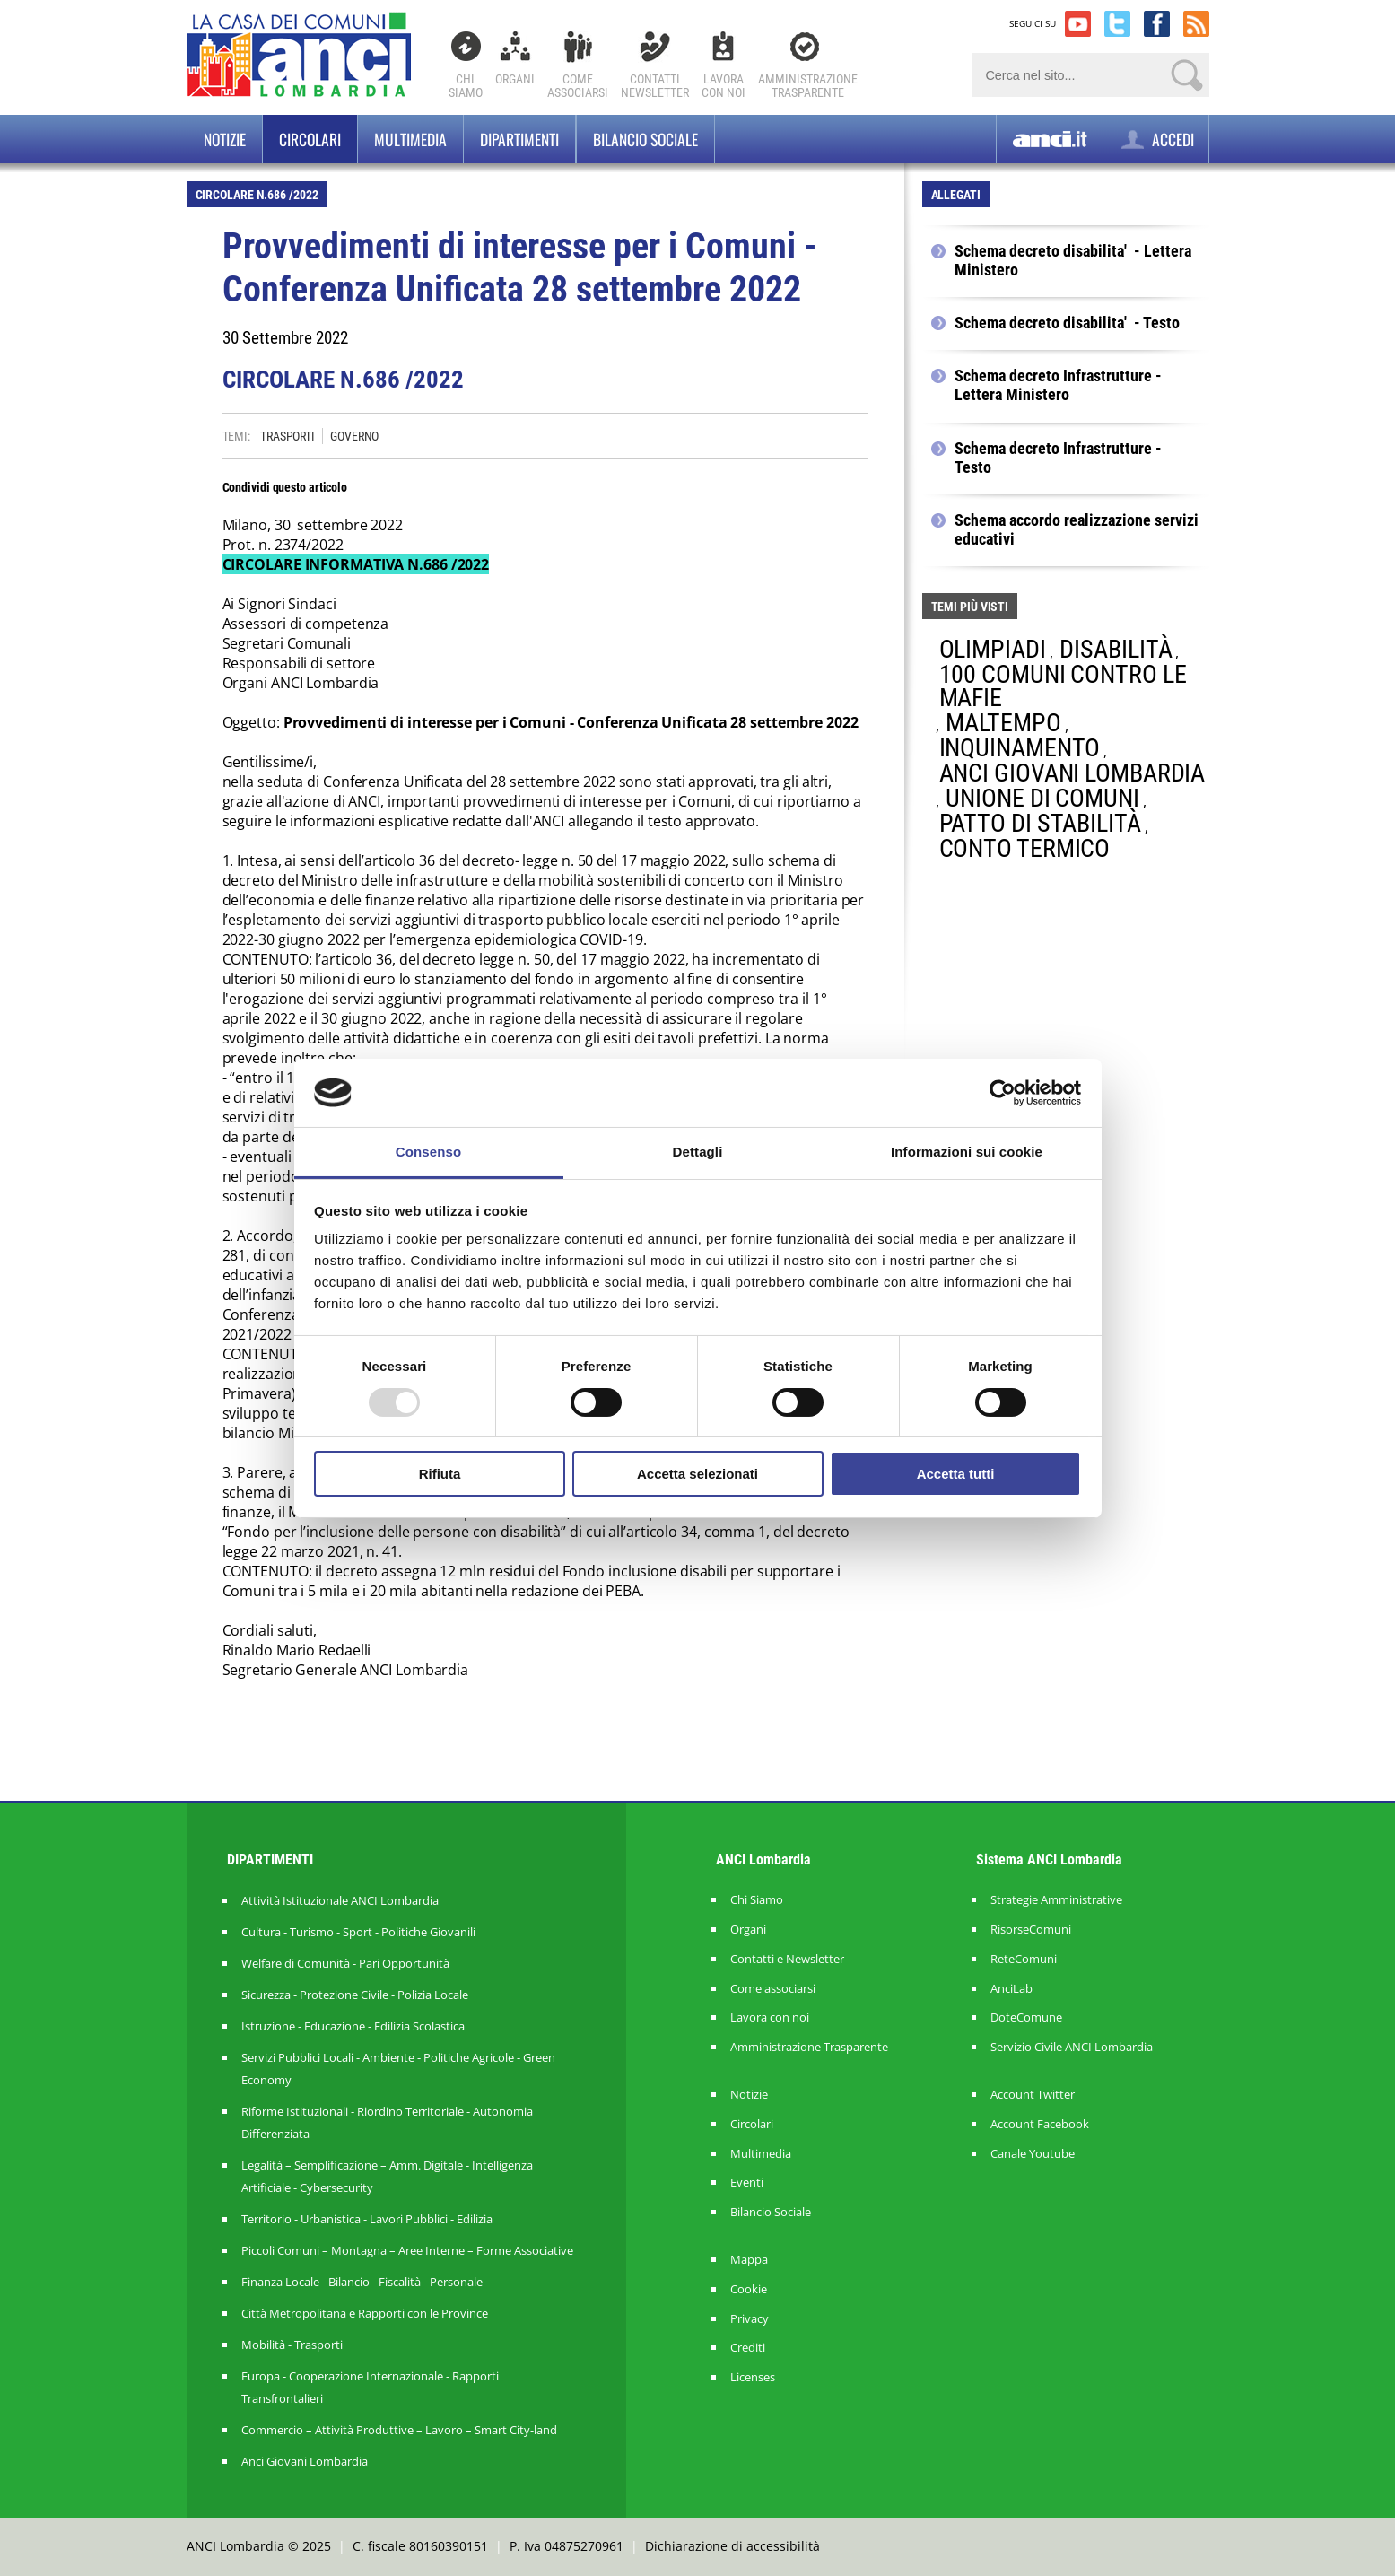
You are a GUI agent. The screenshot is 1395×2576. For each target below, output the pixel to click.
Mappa (749, 2260)
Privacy (749, 2319)
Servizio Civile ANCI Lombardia (1071, 2047)
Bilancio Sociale (770, 2212)
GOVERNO (354, 436)
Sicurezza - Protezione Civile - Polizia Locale (354, 1995)
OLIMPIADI (992, 649)
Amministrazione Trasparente (809, 2047)
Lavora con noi (769, 2017)
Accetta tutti (956, 1473)
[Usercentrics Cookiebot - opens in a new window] (1002, 1092)
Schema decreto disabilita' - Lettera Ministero (1073, 260)
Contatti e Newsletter (787, 1959)
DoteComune (1026, 2017)
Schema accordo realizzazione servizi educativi (1077, 529)
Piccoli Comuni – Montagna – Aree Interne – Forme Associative (407, 2250)
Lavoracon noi (723, 86)
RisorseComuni (1030, 1929)
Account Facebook (1039, 2124)
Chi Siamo (466, 86)
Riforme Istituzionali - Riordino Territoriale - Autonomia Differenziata (387, 2122)
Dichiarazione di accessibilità (732, 2545)
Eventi (746, 2182)
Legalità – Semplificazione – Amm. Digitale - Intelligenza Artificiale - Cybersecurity (387, 2176)
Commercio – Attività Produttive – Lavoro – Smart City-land (399, 2430)
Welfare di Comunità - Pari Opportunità (345, 1963)
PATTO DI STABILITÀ (1040, 823)
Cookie (748, 2289)
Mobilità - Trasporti (292, 2344)
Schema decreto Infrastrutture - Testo (1058, 458)
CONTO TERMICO (1025, 848)
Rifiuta (440, 1473)
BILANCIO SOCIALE (645, 139)
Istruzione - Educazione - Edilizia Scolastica (353, 2026)
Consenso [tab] (428, 1151)
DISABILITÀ (1115, 649)
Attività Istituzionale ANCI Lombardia (340, 1900)
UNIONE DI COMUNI (1042, 798)
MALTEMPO (1003, 723)
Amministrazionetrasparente (808, 86)
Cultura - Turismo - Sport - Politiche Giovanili (358, 1932)
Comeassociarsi (577, 86)
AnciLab (1011, 1989)
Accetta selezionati (697, 1473)
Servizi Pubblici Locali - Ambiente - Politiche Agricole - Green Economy (398, 2068)
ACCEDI (1156, 139)
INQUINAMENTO (1020, 748)
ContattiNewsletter (655, 86)
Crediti (747, 2347)
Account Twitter (1032, 2094)
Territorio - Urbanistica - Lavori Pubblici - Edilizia (367, 2219)
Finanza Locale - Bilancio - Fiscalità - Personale (362, 2282)
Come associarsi (772, 1989)
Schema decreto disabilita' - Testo (1067, 323)
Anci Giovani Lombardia (304, 2461)
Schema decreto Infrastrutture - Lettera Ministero (1058, 385)
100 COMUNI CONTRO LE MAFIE (1063, 685)
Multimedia (410, 139)
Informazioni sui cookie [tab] (966, 1151)
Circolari (310, 139)
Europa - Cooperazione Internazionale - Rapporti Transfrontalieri (370, 2387)
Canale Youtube (1032, 2154)
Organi (515, 79)
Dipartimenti (519, 139)
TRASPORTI (287, 436)
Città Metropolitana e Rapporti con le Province (364, 2313)
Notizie (225, 139)
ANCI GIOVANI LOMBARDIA (1072, 773)
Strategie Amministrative (1056, 1900)
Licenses (752, 2377)
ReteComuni (1023, 1959)
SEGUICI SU (1032, 23)
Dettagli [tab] (698, 1151)
